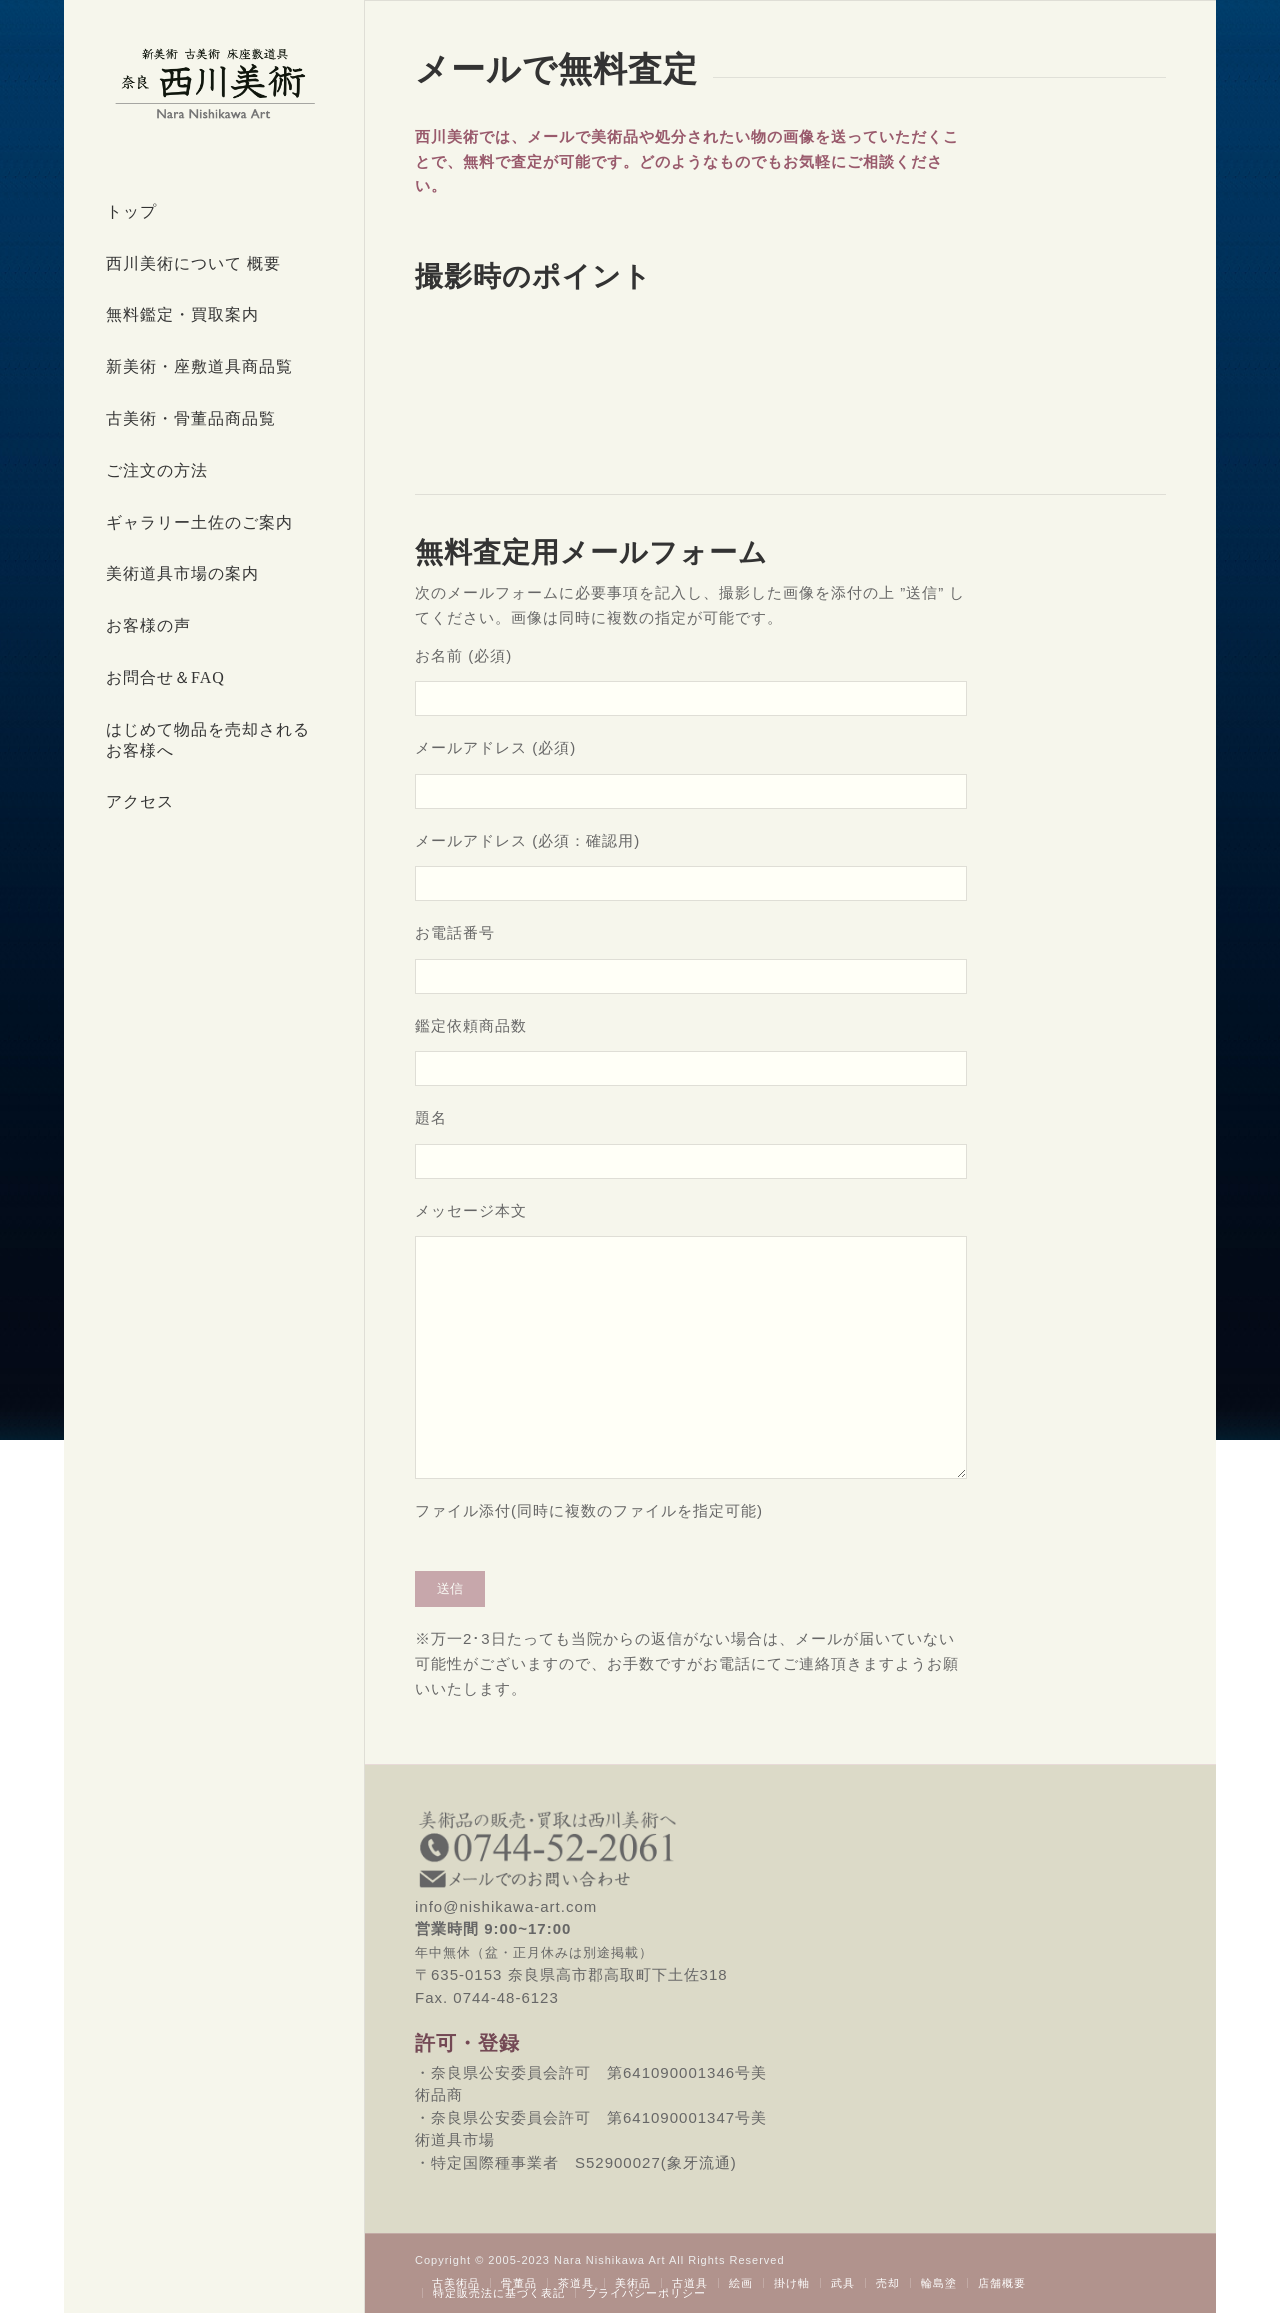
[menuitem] (214, 213)
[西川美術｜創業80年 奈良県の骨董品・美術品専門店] (214, 83)
